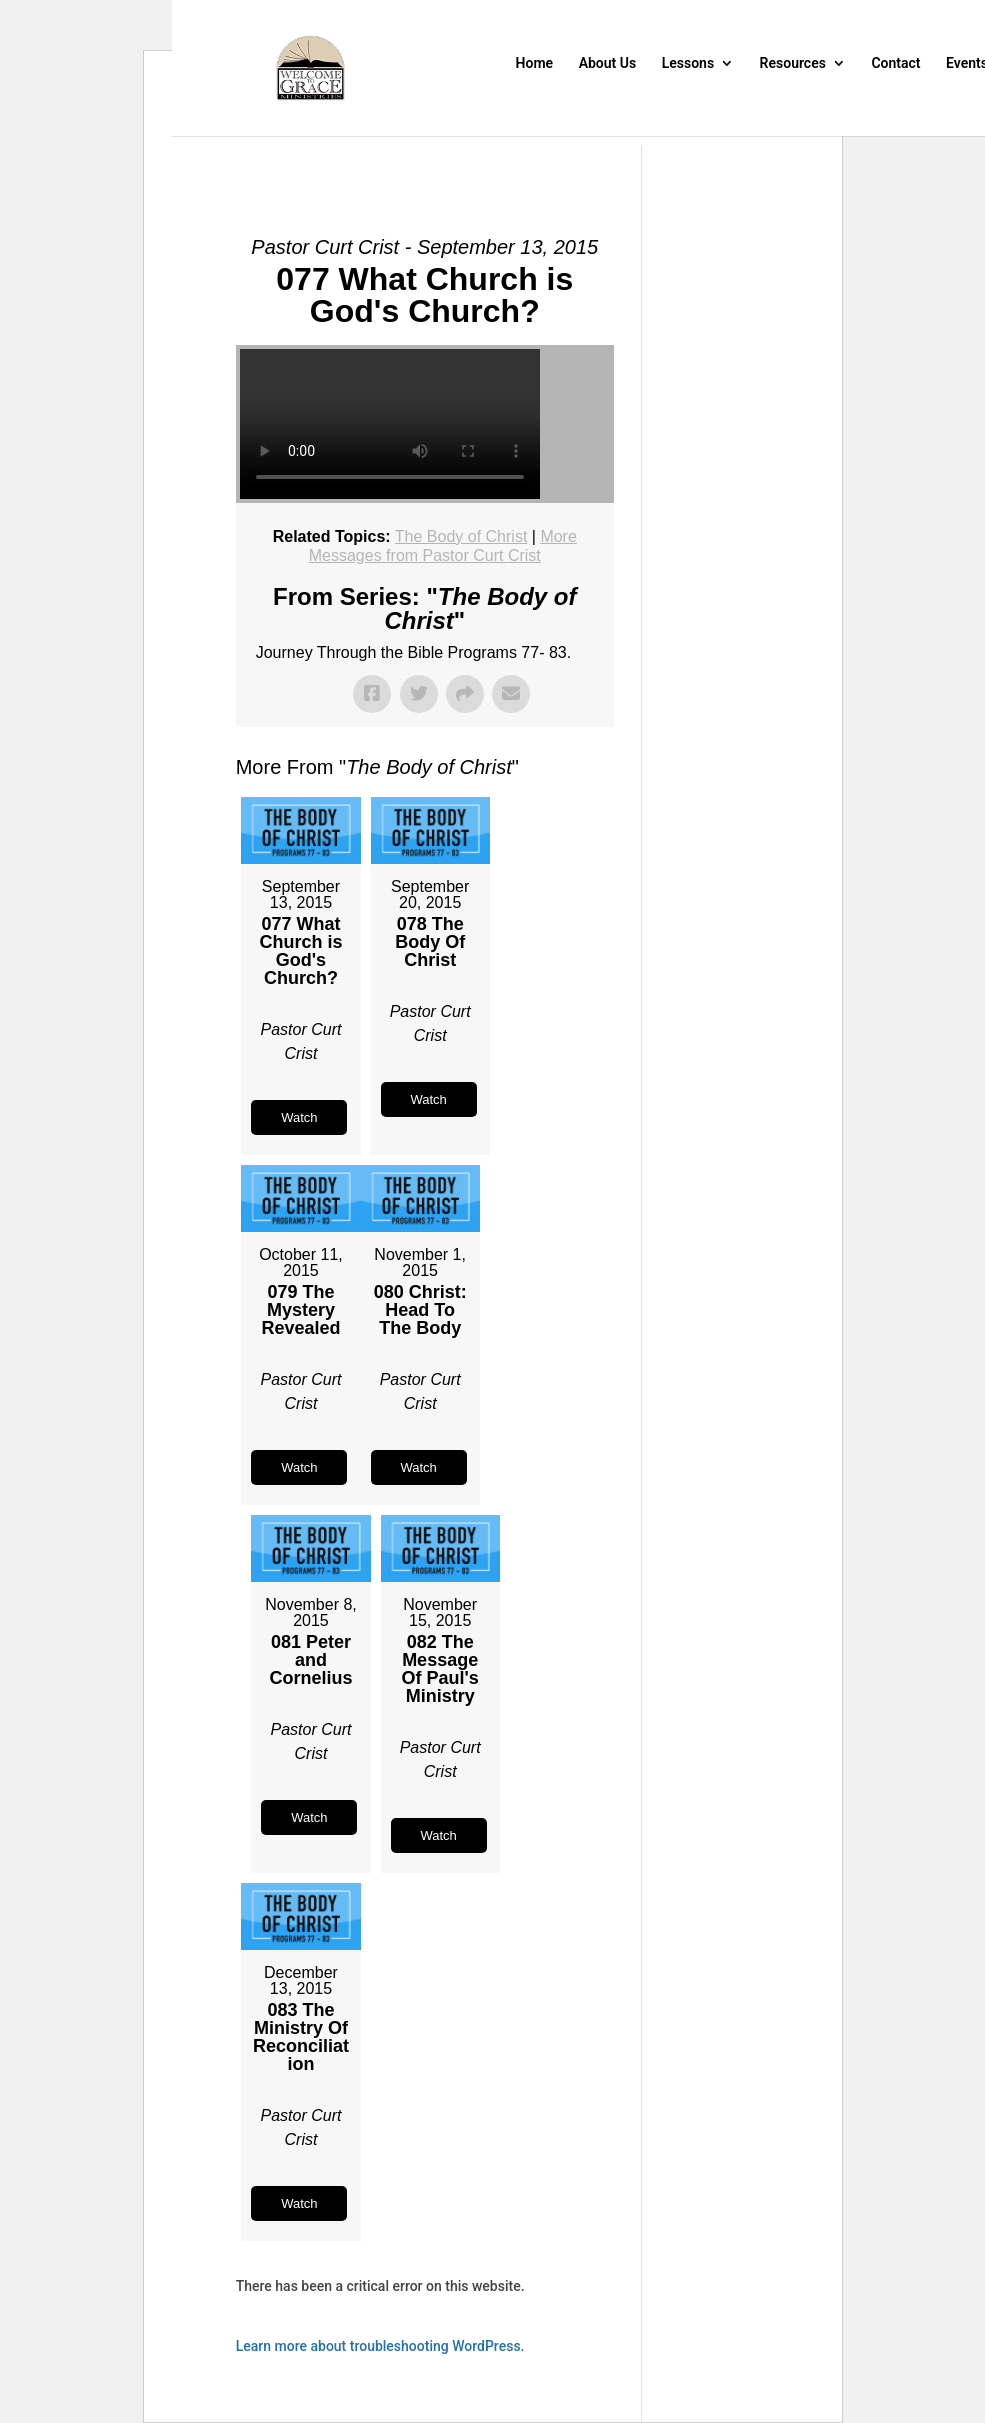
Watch (299, 1117)
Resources (793, 63)
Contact (895, 63)
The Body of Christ (461, 536)
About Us (608, 63)
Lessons (688, 63)
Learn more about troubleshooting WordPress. (380, 2346)
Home (535, 63)
